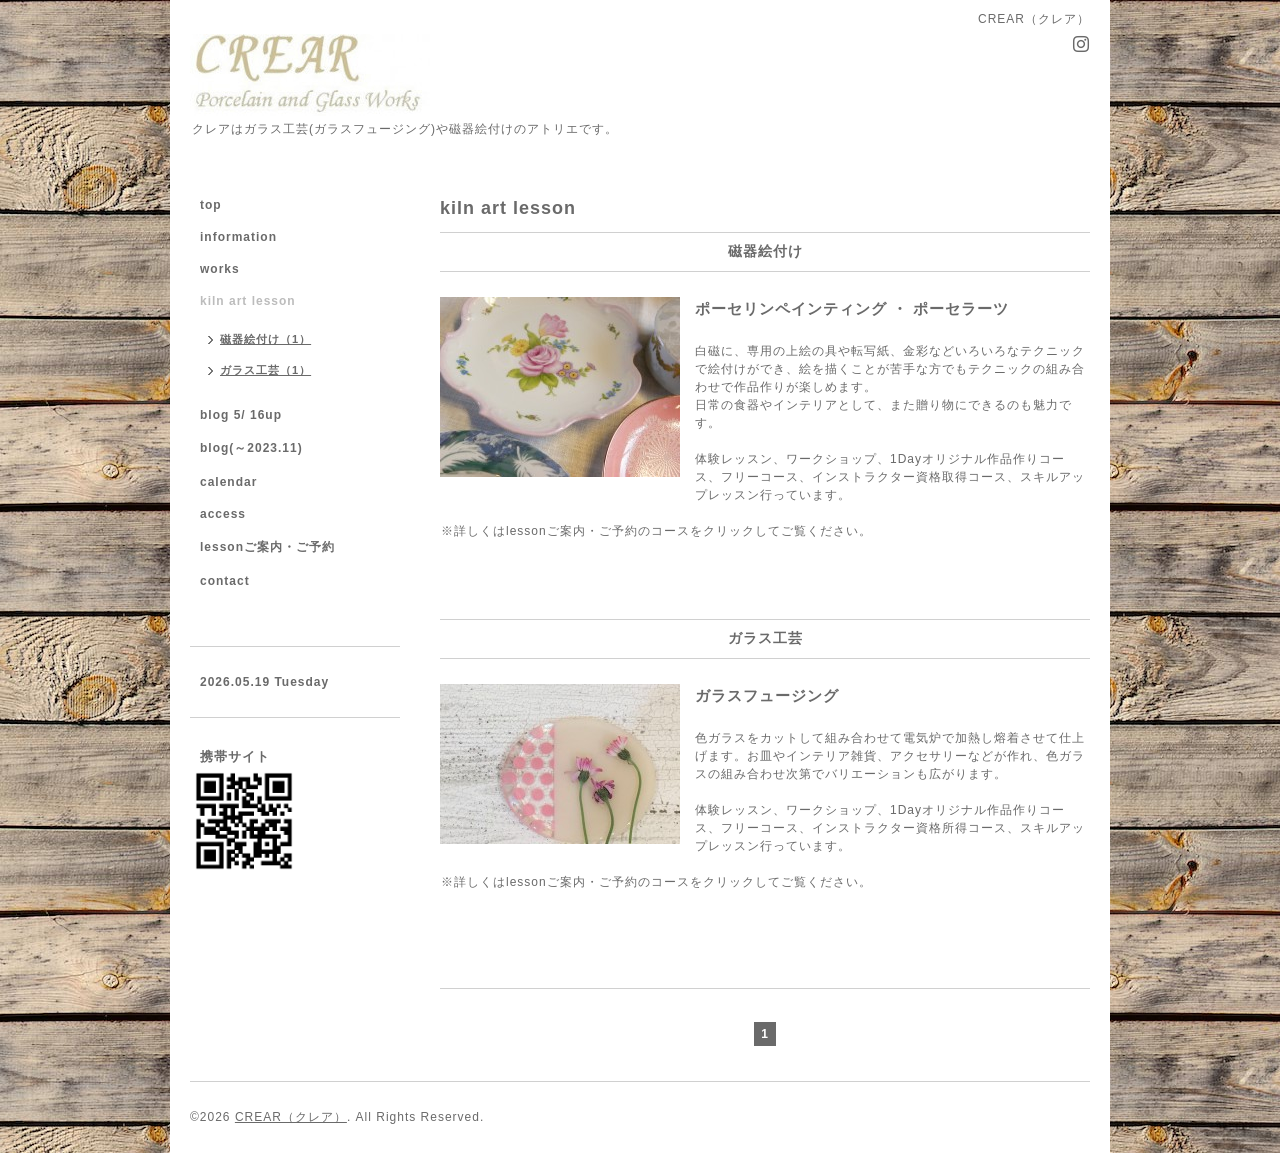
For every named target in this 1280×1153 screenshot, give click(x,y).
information (238, 237)
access (223, 514)
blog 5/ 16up (241, 415)
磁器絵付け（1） (265, 339)
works (220, 269)
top (211, 205)
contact (225, 581)
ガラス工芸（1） (265, 370)
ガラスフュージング (767, 695)
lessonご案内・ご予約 (267, 547)
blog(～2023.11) (251, 448)
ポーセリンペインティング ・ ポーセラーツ (948, 308)
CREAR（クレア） (291, 1117)
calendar (228, 482)
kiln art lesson (248, 301)
